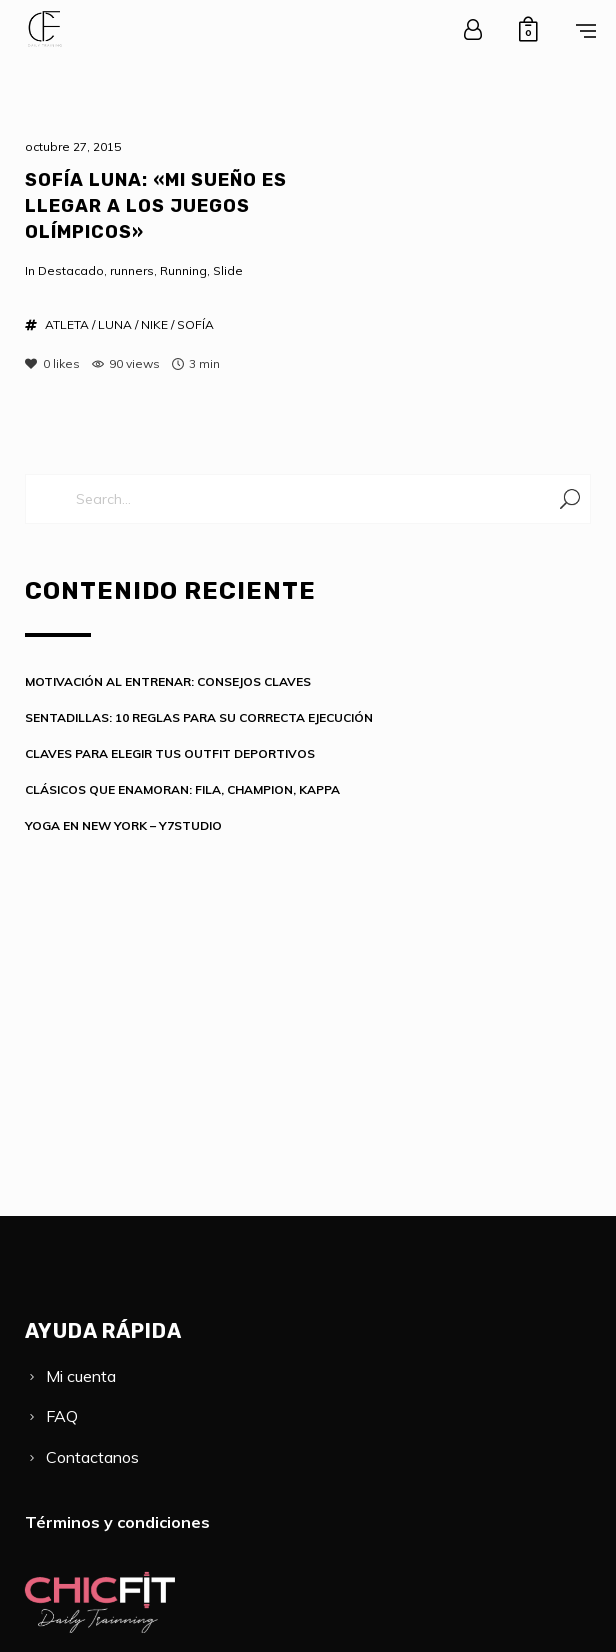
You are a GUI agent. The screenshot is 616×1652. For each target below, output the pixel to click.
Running (183, 270)
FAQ (62, 1416)
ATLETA (67, 324)
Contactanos (92, 1457)
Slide (228, 270)
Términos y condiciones (117, 1522)
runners (132, 270)
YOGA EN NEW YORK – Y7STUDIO (123, 825)
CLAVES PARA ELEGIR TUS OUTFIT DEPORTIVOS (170, 753)
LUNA (115, 324)
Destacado (71, 270)
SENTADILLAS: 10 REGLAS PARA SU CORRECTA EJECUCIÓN (199, 717)
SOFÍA (195, 324)
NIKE (154, 324)
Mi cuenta (81, 1376)
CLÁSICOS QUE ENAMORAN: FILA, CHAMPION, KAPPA (182, 789)
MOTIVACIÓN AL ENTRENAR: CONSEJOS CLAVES (168, 681)
